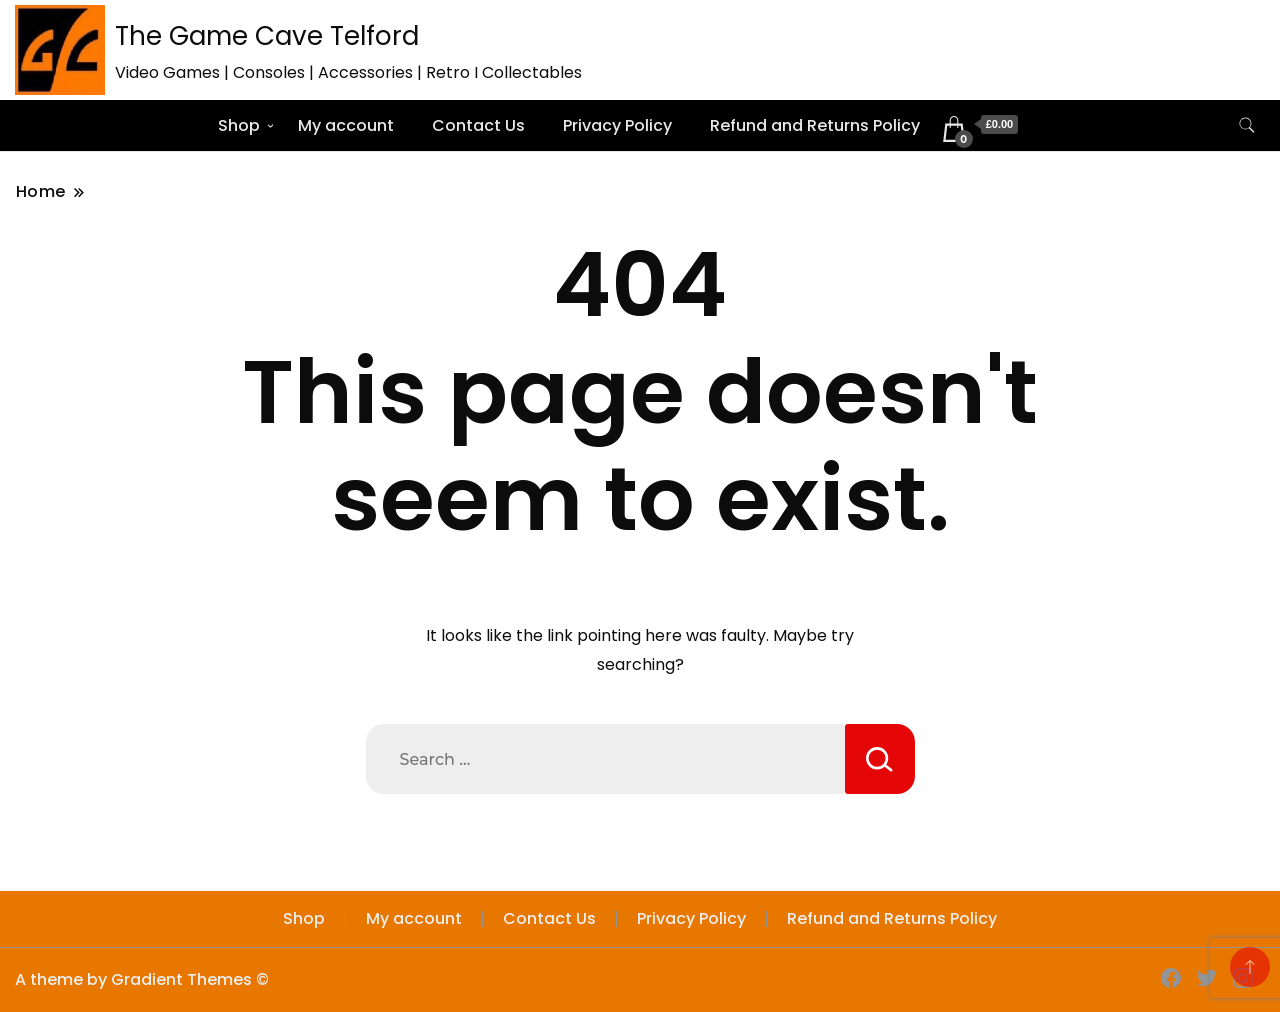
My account (346, 125)
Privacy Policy (617, 125)
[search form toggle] (1247, 125)
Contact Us (478, 125)
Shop (239, 125)
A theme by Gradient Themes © (142, 979)
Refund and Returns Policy (815, 125)
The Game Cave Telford (267, 36)
